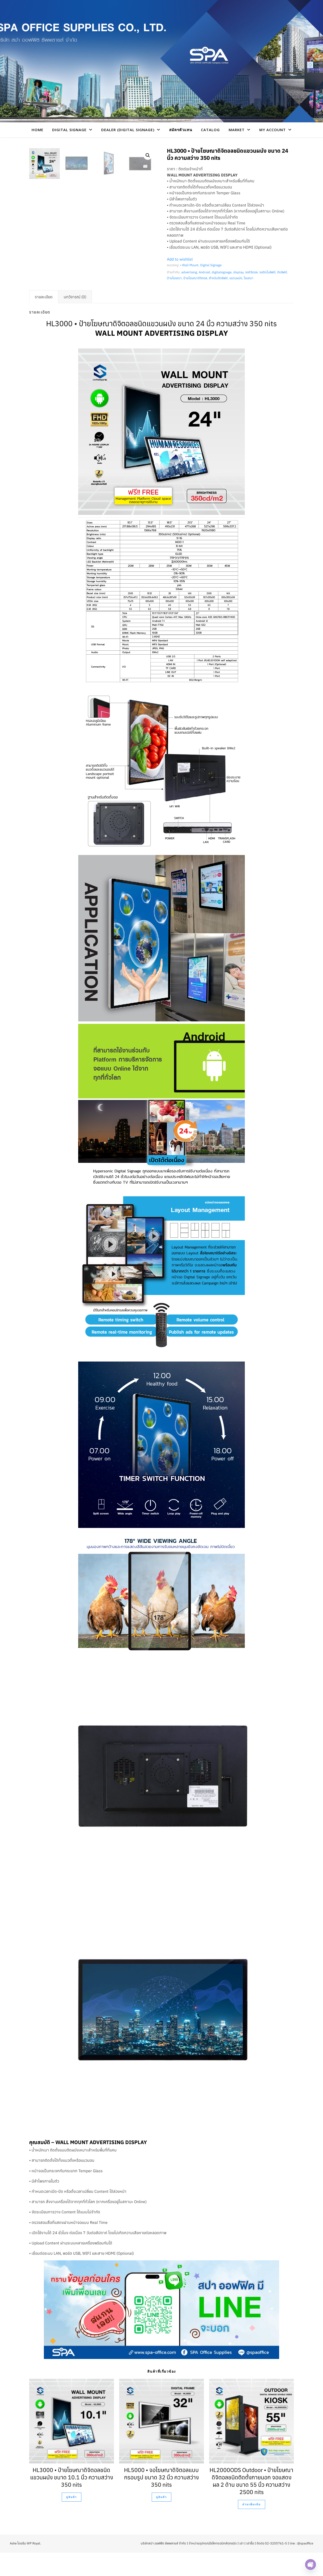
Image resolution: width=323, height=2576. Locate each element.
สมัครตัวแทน (180, 129)
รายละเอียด (44, 320)
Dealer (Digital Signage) (127, 129)
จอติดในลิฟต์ (267, 272)
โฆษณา (248, 278)
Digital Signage (69, 129)
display (238, 272)
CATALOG (210, 129)
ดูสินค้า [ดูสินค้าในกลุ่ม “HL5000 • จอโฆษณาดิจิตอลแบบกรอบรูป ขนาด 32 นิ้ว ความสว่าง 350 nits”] (161, 2520)
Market (237, 129)
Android (204, 272)
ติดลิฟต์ (282, 272)
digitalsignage (222, 272)
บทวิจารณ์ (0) (75, 320)
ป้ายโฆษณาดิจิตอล (195, 278)
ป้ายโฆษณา (174, 278)
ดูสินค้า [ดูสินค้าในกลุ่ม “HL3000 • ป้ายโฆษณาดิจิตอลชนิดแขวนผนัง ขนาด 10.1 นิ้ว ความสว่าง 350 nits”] (71, 2520)
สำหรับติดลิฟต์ (218, 278)
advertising (189, 272)
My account (272, 129)
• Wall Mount (189, 265)
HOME (37, 129)
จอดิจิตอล (251, 272)
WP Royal (33, 2566)
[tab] (43, 320)
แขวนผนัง (235, 278)
